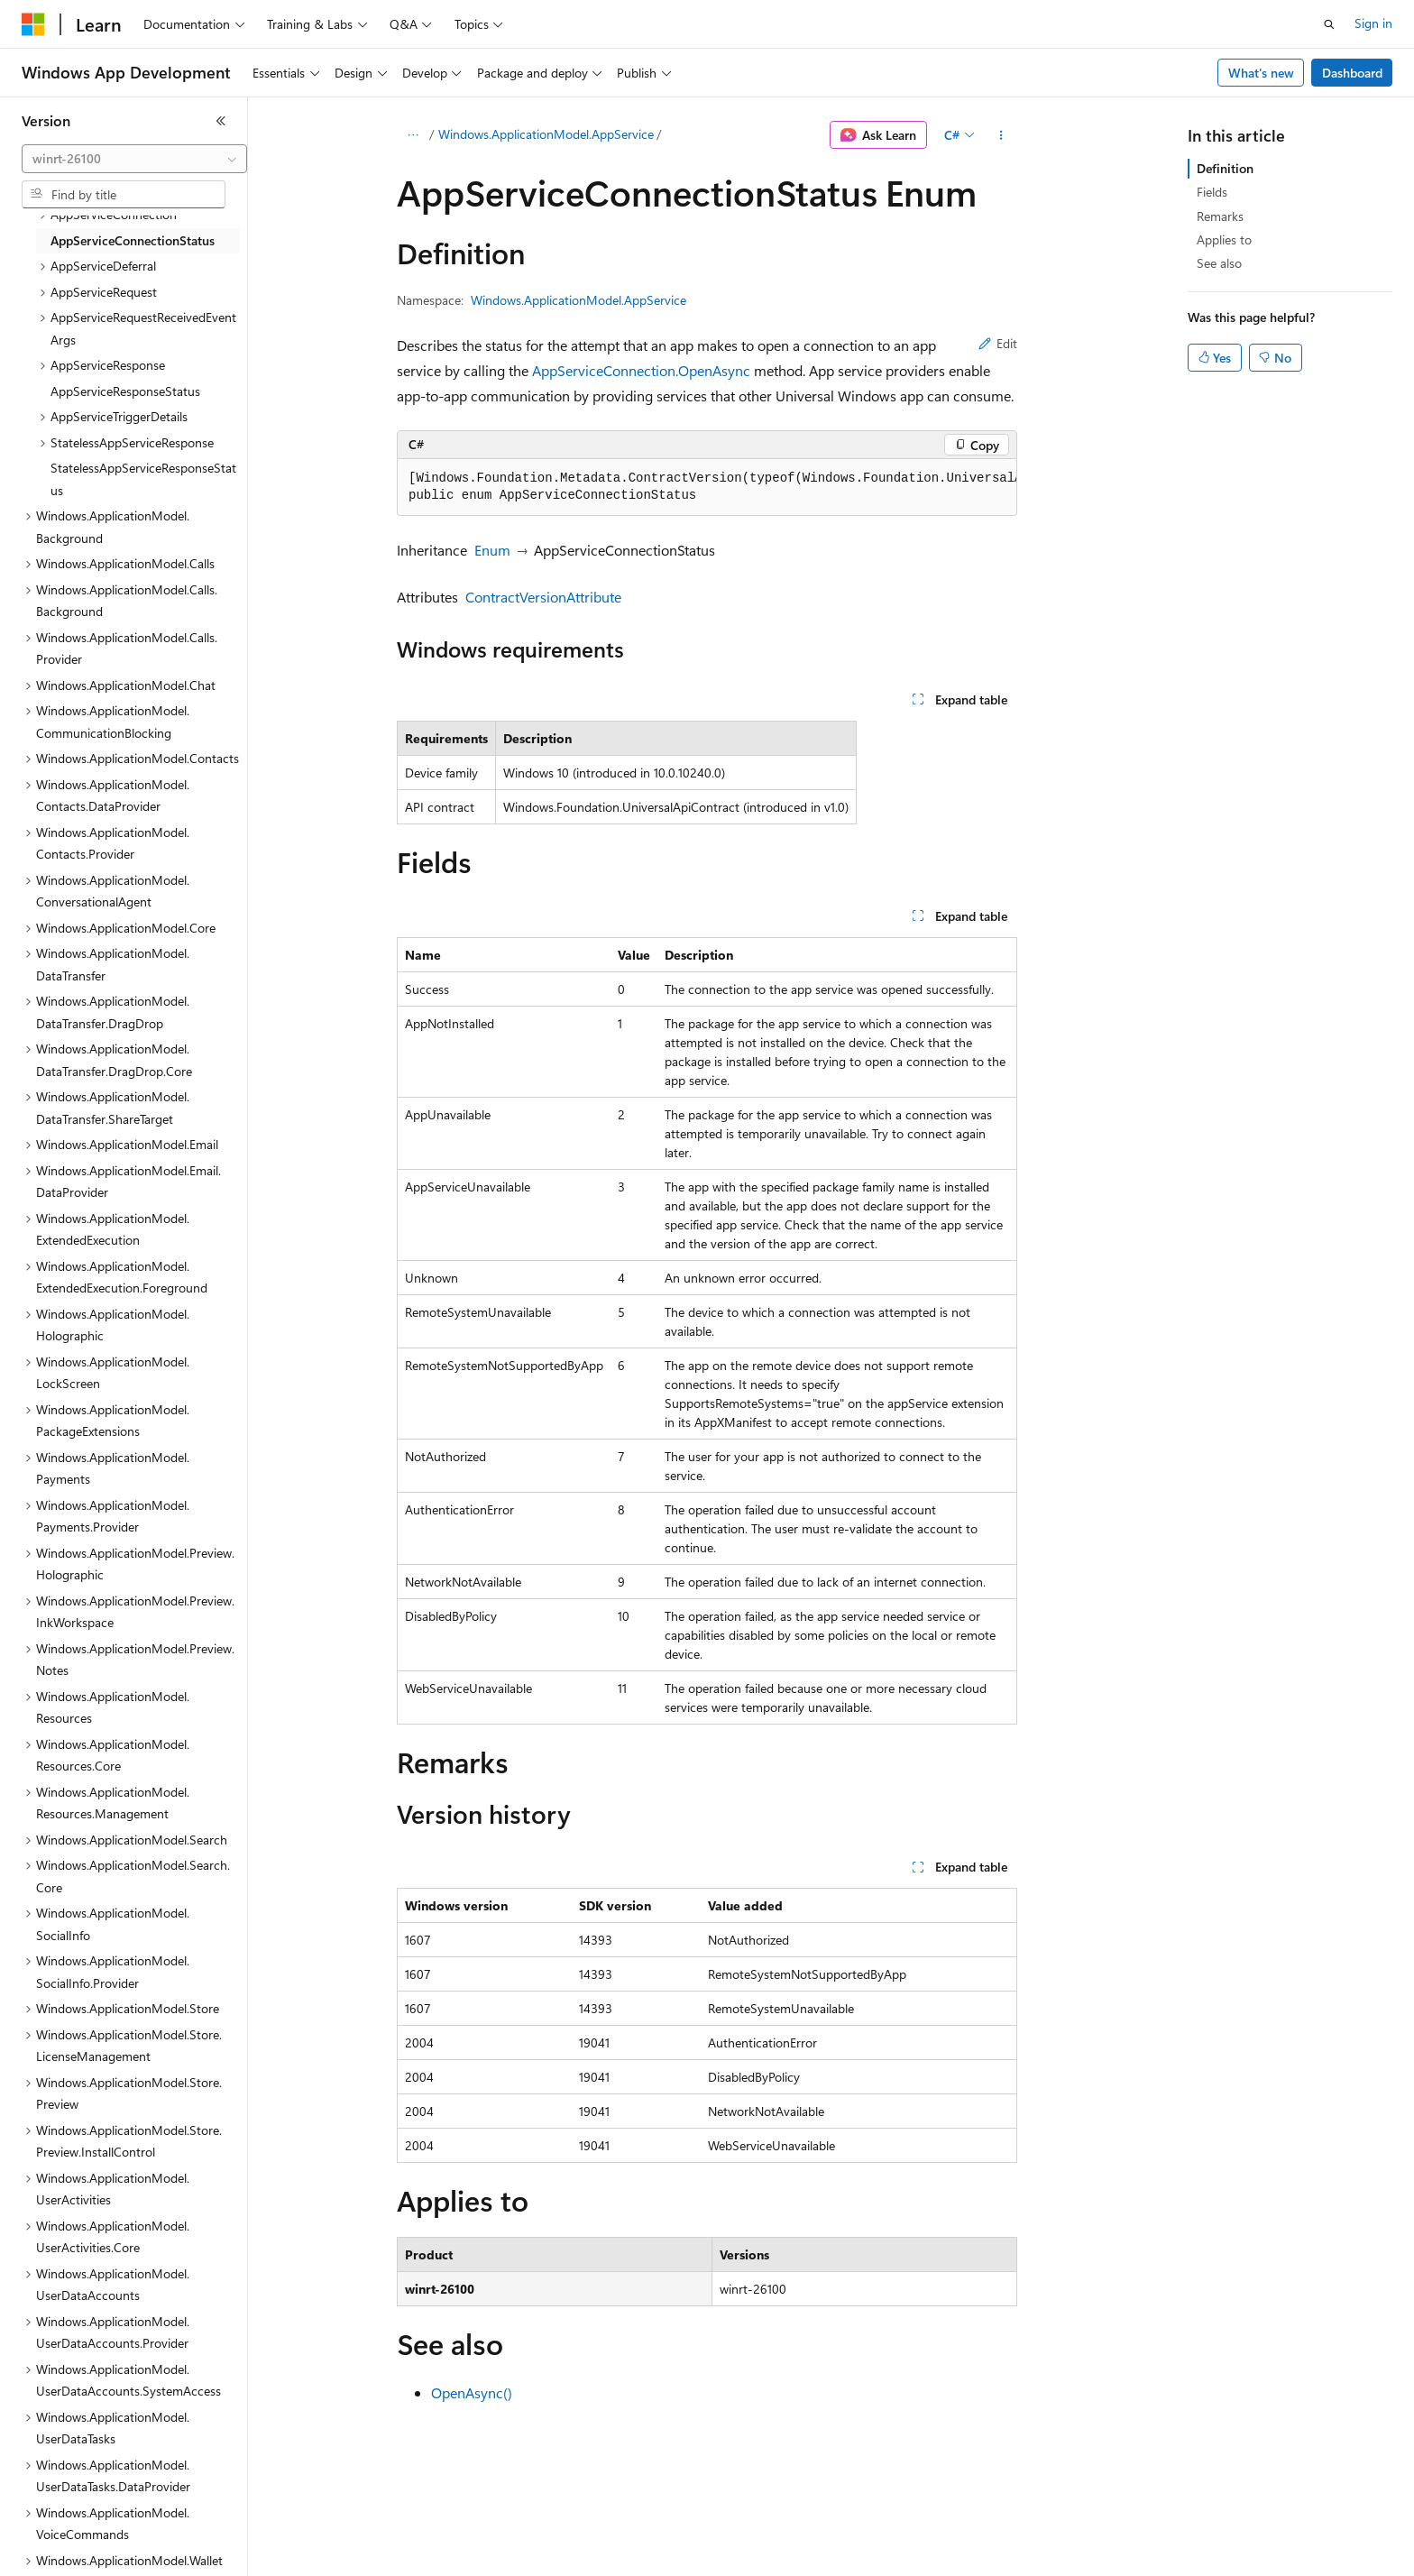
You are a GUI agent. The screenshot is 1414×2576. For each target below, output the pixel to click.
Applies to (1224, 239)
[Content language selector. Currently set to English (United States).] (104, 2549)
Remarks (1220, 216)
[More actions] (1001, 135)
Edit (997, 343)
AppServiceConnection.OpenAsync (641, 370)
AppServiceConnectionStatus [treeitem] (132, 240)
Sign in (1373, 23)
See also (1219, 262)
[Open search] (1329, 24)
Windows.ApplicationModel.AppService (546, 134)
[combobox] (134, 158)
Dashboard (1352, 72)
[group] (707, 487)
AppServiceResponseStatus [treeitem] (125, 391)
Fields (1212, 191)
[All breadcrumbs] (412, 135)
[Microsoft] (33, 24)
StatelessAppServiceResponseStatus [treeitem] (143, 479)
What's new (1261, 72)
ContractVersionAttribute (543, 596)
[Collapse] (221, 121)
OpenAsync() (471, 2392)
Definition (1225, 168)
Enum (492, 549)
